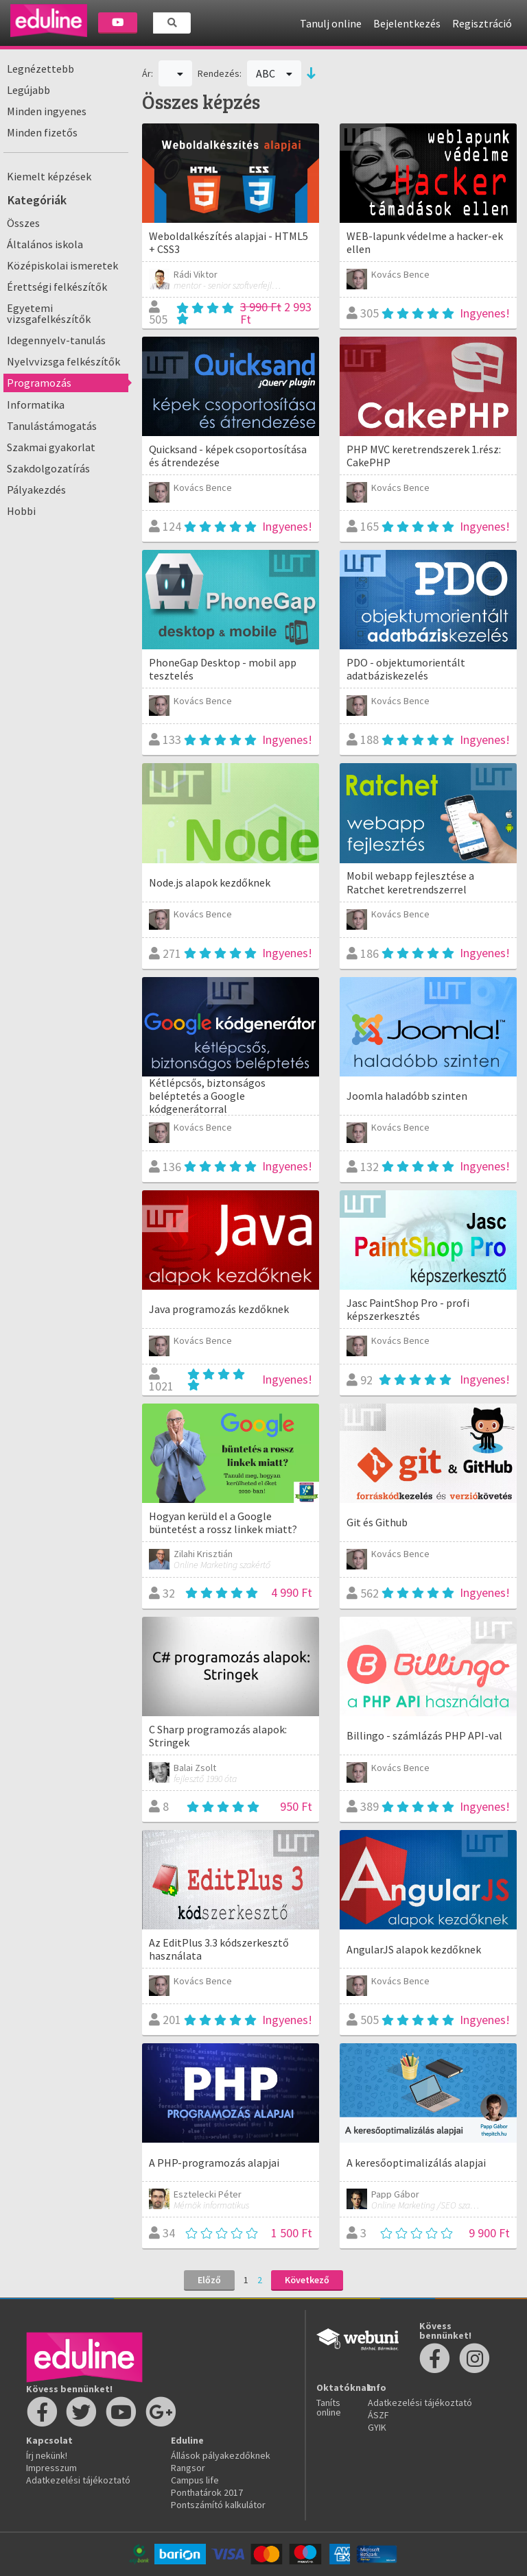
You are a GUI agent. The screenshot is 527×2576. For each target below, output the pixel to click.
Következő (307, 2280)
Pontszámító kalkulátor (218, 2505)
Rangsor (188, 2467)
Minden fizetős (42, 132)
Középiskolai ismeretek (62, 265)
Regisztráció (482, 23)
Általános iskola (45, 244)
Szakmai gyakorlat (51, 447)
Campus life (195, 2480)
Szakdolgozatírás (48, 468)
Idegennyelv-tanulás (56, 340)
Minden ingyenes (46, 111)
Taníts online (328, 2407)
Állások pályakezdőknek (220, 2455)
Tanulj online (331, 23)
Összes (23, 223)
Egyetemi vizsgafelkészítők (49, 313)
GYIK (377, 2427)
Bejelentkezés (407, 23)
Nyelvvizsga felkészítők (63, 361)
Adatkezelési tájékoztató (78, 2480)
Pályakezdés (36, 489)
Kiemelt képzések (49, 176)
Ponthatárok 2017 (207, 2492)
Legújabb (28, 90)
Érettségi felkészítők (57, 286)
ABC (274, 73)
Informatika (36, 404)
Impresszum (51, 2467)
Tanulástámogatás (52, 426)
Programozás (39, 382)
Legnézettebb (40, 68)
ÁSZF (378, 2415)
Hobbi (21, 511)
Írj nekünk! (46, 2455)
